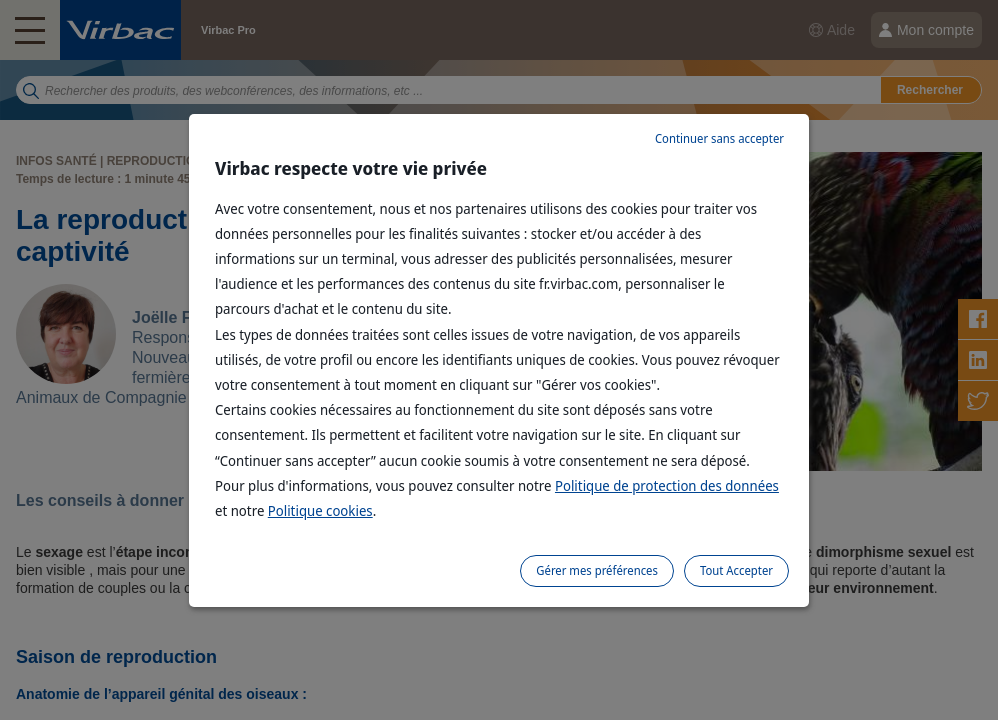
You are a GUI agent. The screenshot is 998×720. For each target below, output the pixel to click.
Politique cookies (320, 510)
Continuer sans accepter (719, 138)
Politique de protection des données (667, 485)
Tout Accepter (736, 570)
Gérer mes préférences (597, 570)
